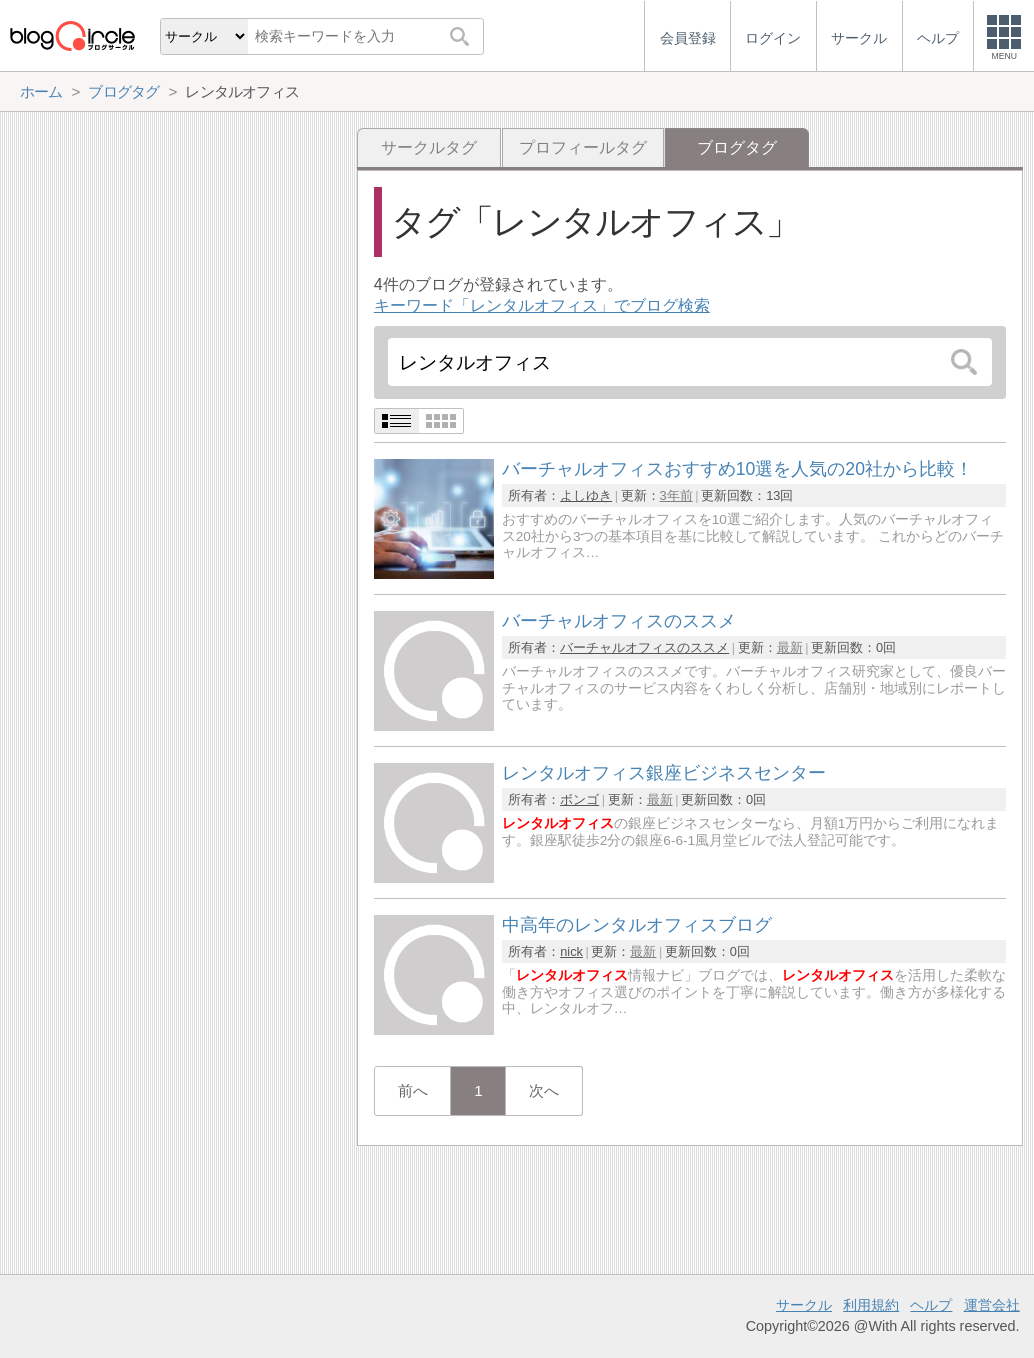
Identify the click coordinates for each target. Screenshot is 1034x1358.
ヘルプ (931, 1305)
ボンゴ (579, 799)
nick (571, 951)
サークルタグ (429, 147)
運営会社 (992, 1305)
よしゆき (586, 495)
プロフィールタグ (583, 147)
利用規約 (871, 1305)
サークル (804, 1305)
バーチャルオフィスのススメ (644, 647)
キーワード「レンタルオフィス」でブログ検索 (542, 305)
